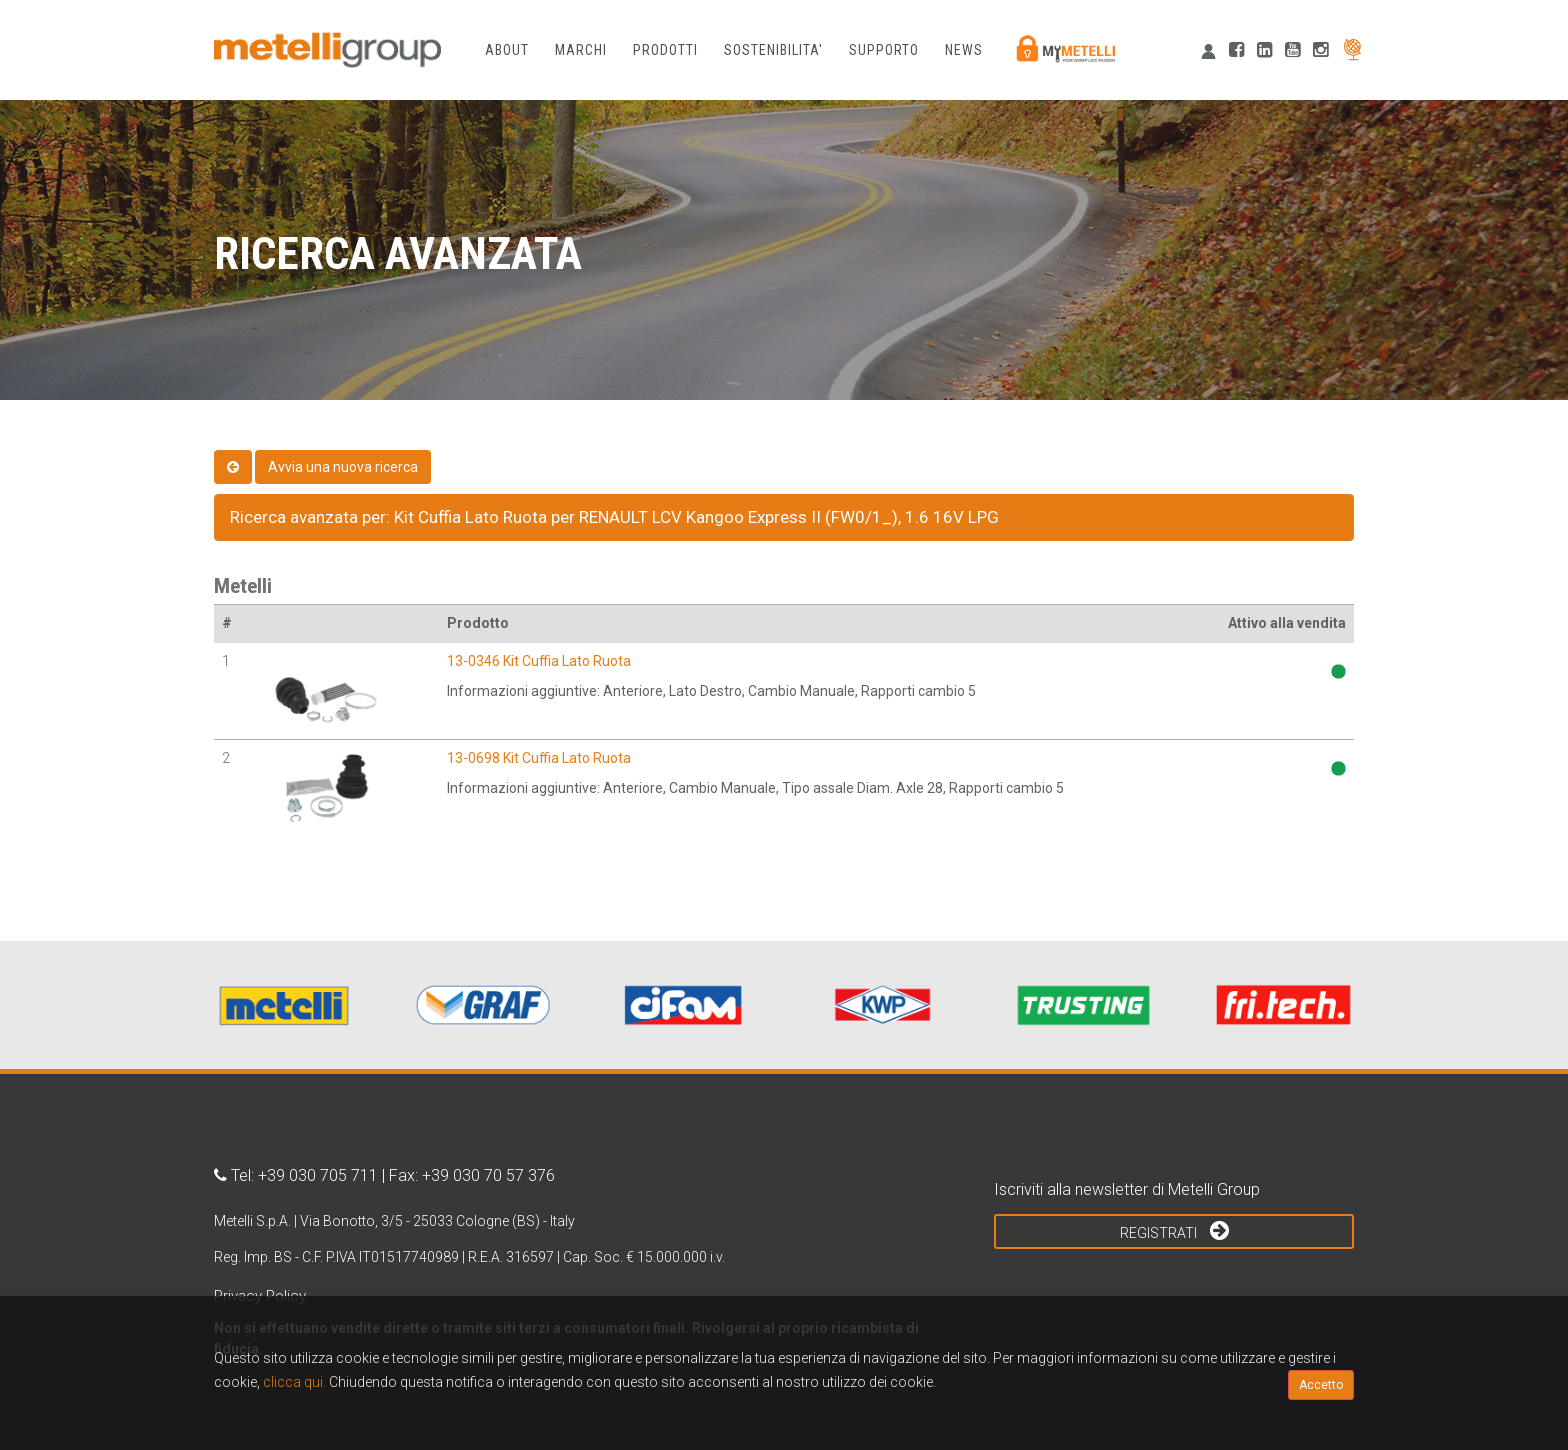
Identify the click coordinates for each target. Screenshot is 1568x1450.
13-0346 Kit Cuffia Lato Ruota (539, 661)
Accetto (1321, 1385)
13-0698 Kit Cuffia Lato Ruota (539, 758)
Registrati (1174, 1230)
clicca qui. (294, 1382)
